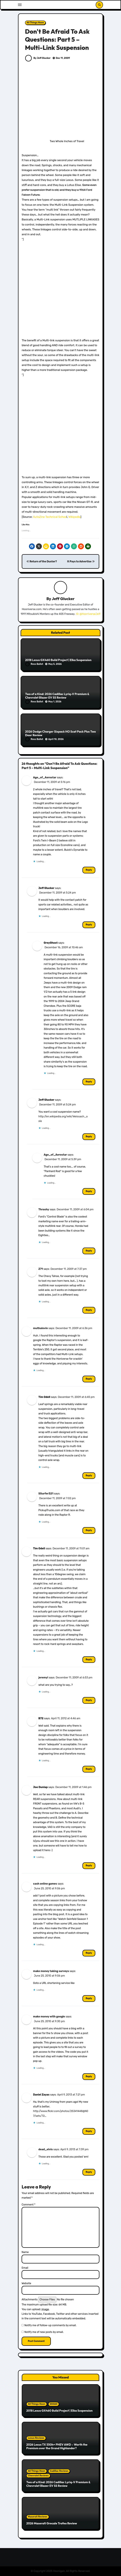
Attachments (29, 2299)
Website (26, 2283)
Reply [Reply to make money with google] (89, 2076)
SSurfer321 (45, 1493)
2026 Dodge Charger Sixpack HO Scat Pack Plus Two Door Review (60, 733)
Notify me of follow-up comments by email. (50, 2325)
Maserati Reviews (37, 2516)
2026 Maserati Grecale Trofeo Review (51, 2523)
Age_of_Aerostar (44, 777)
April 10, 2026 (56, 739)
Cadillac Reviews (59, 2471)
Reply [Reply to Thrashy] (89, 1250)
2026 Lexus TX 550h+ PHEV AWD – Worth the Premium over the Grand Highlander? (56, 2446)
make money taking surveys (51, 1971)
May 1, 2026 (54, 701)
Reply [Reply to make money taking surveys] (89, 1998)
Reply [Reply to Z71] (89, 1310)
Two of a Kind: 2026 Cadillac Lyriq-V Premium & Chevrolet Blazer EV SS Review (57, 695)
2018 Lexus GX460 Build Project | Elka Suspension (58, 660)
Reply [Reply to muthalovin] (89, 1378)
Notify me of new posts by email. (44, 2332)
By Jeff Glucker (38, 58)
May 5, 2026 (55, 664)
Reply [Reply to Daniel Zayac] (89, 2131)
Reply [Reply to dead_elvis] (89, 2172)
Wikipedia (74, 516)
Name (25, 2252)
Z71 (40, 1268)
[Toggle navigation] (20, 5)
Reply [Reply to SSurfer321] (89, 1530)
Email (25, 2267)
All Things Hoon (35, 22)
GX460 (54, 2404)
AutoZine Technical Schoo (49, 516)
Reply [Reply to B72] (89, 1769)
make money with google (49, 2016)
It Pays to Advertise (81, 561)
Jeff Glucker (63, 598)
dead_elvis (45, 2149)
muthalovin (40, 1328)
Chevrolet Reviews (38, 2475)
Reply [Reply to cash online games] (89, 1953)
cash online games (45, 1883)
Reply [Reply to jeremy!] (89, 1700)
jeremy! (43, 1677)
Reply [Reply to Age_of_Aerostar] (89, 870)
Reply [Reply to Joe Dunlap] (89, 1865)
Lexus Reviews (36, 2438)
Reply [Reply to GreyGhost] (89, 1081)
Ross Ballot (34, 664)
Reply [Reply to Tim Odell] (89, 1475)
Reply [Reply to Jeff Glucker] (89, 924)
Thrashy (43, 1209)
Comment (28, 2204)
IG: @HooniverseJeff (88, 613)
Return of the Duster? (41, 561)
